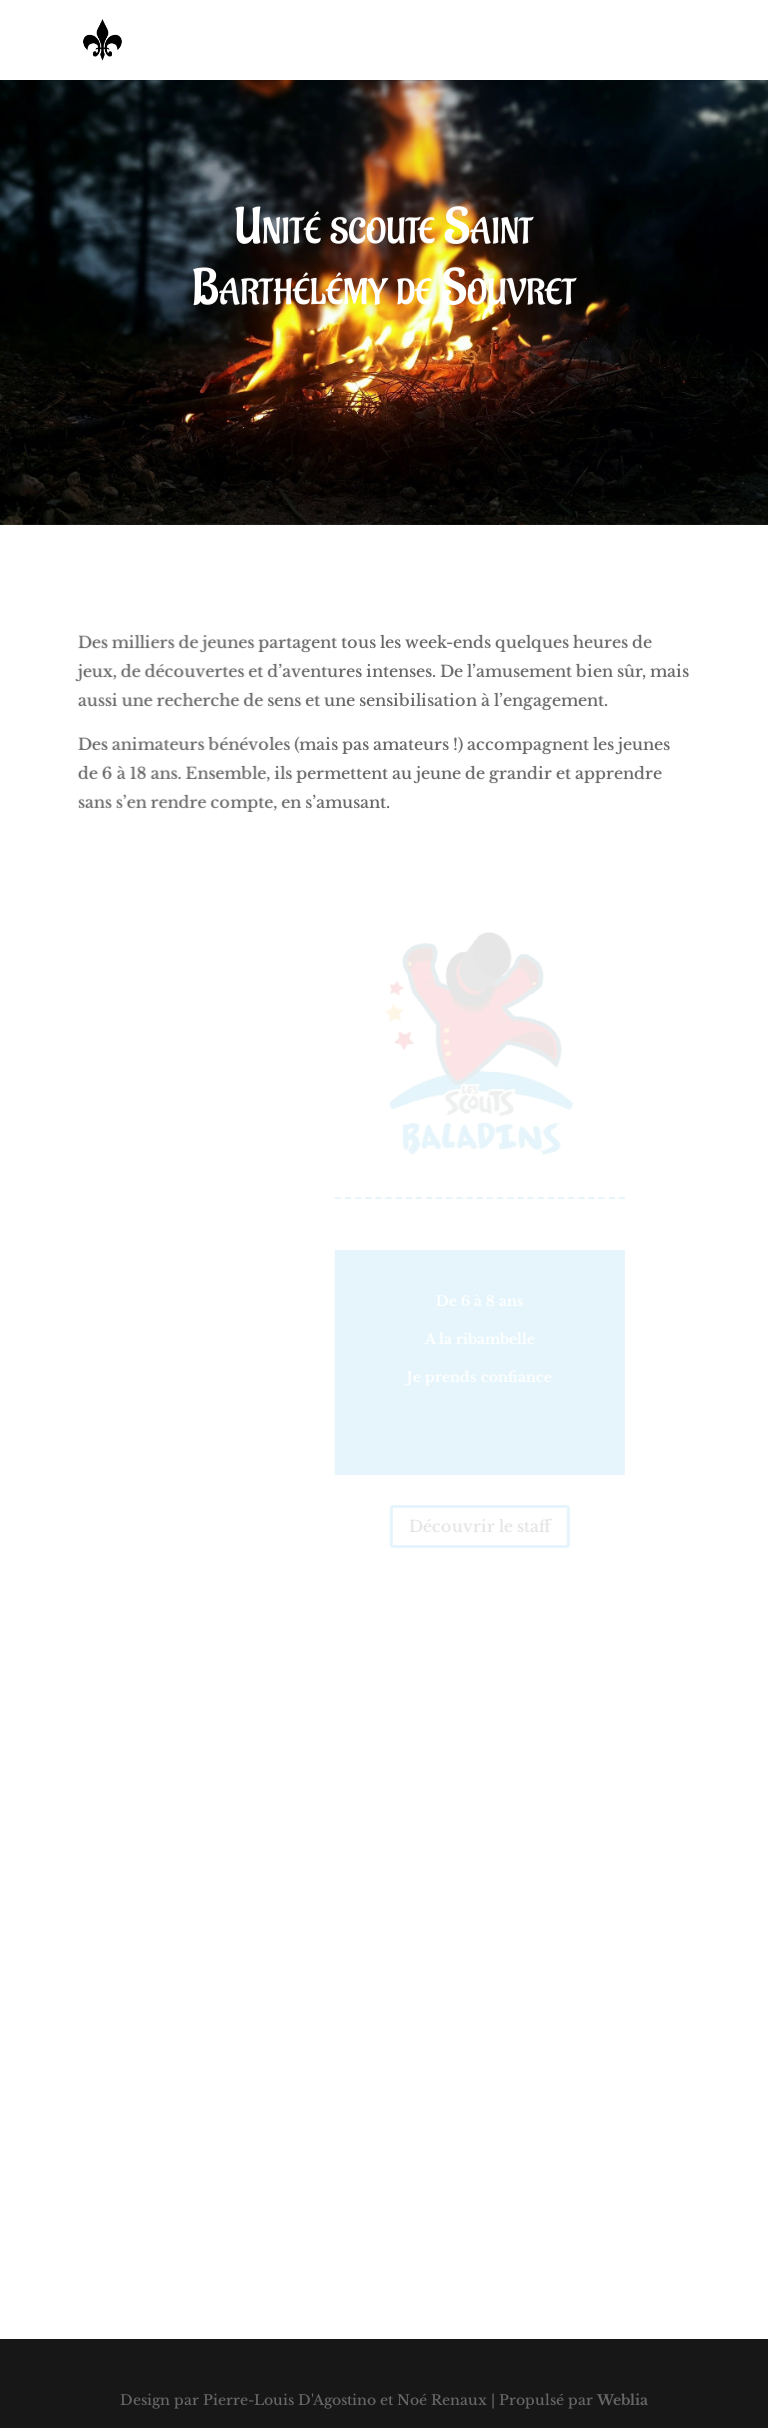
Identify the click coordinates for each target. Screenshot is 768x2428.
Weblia (622, 2400)
